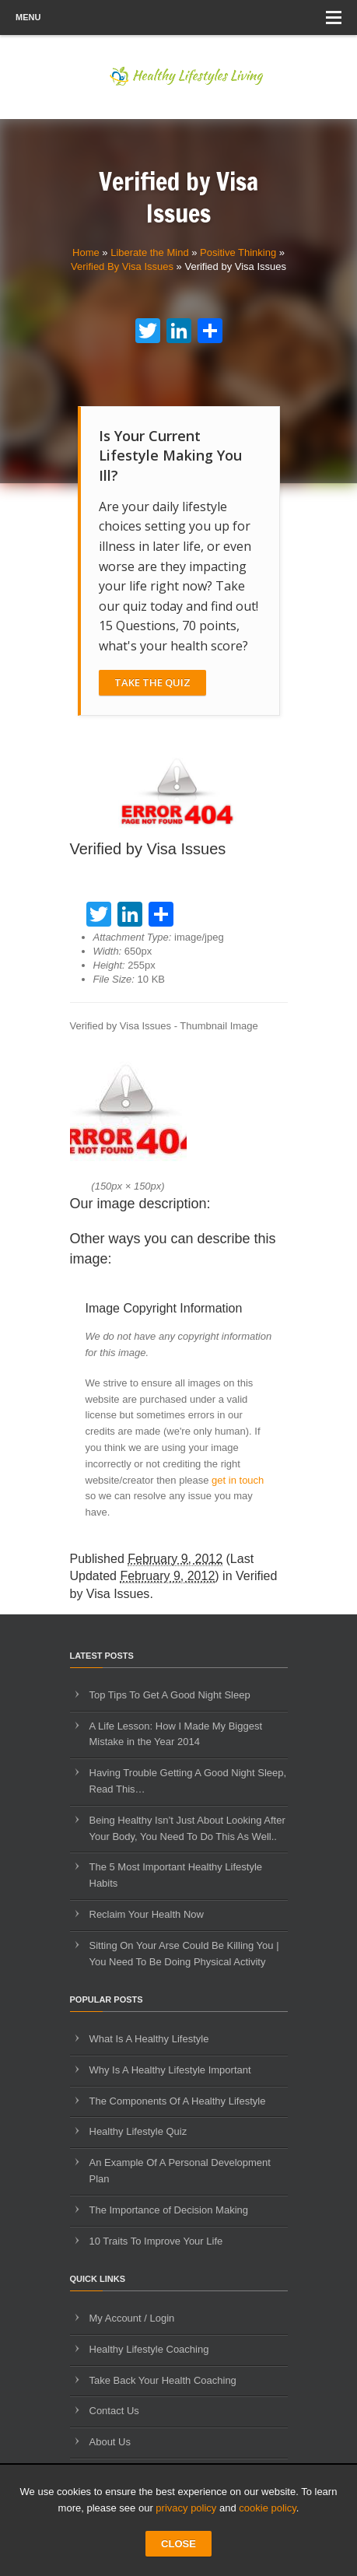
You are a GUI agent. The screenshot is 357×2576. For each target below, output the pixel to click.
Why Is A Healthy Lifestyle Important (170, 2070)
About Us (110, 2442)
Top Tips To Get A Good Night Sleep (169, 1695)
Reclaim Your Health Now (146, 1914)
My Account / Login (132, 2318)
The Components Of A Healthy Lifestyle (177, 2101)
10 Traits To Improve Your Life (156, 2241)
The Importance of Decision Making (168, 2210)
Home (86, 252)
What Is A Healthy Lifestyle (149, 2039)
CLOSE (178, 2544)
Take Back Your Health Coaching (162, 2380)
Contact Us (114, 2411)
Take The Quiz (152, 682)
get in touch (238, 1480)
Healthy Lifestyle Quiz (138, 2131)
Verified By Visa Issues (122, 266)
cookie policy (267, 2508)
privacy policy (186, 2508)
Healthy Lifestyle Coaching (149, 2349)
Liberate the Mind (149, 252)
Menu (178, 17)
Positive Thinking (238, 252)
